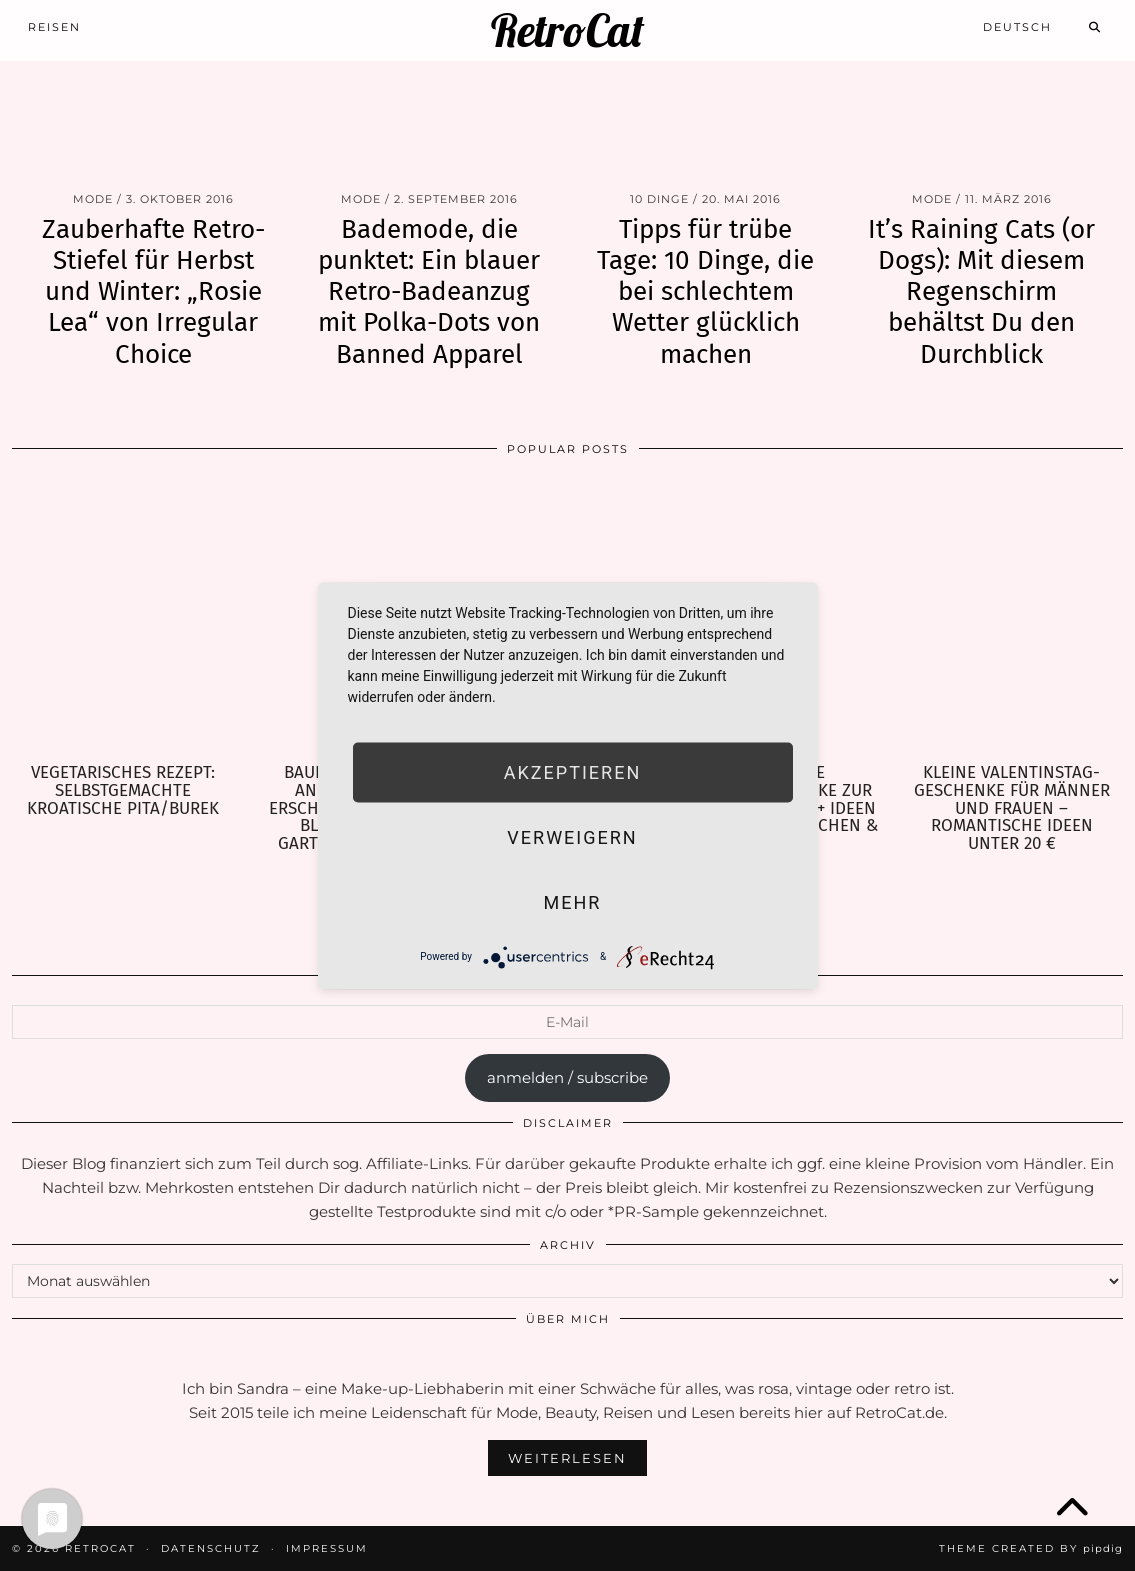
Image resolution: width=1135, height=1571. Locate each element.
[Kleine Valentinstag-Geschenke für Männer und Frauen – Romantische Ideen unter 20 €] (1012, 617)
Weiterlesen (567, 1458)
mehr (573, 901)
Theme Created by (1031, 1548)
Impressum (327, 1548)
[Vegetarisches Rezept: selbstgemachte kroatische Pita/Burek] (123, 617)
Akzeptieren (572, 771)
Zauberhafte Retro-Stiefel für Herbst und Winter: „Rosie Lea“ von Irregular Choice (153, 292)
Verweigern (572, 836)
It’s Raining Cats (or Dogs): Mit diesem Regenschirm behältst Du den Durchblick (981, 292)
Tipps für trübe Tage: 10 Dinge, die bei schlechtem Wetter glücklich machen (705, 292)
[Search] (1095, 27)
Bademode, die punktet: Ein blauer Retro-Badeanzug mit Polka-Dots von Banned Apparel (429, 292)
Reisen (54, 27)
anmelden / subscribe (567, 1077)
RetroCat (567, 30)
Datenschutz (211, 1548)
